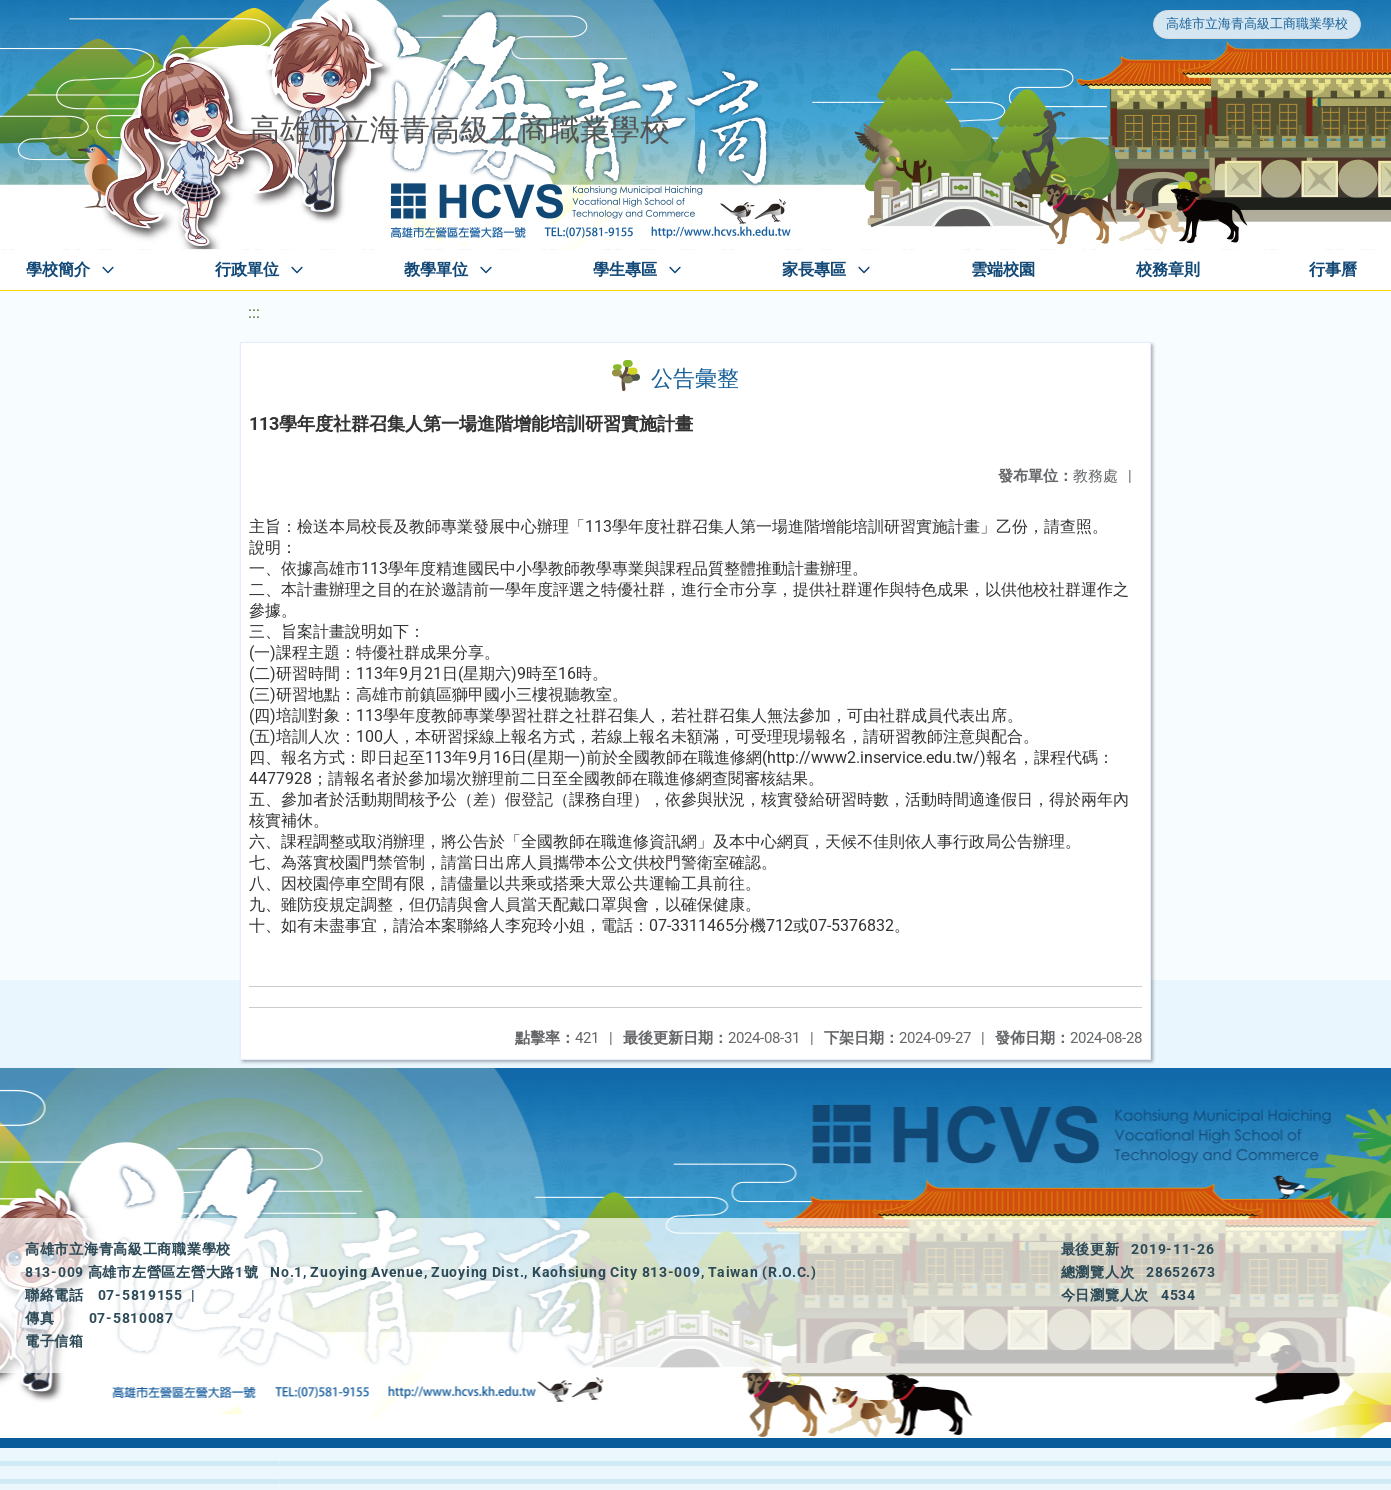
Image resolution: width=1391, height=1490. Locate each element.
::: (254, 312)
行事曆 (1333, 269)
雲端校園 (1003, 269)
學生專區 (625, 269)
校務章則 (1168, 269)
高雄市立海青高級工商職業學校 (1257, 23)
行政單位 (247, 269)
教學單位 (436, 269)
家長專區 (814, 269)
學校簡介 (58, 269)
